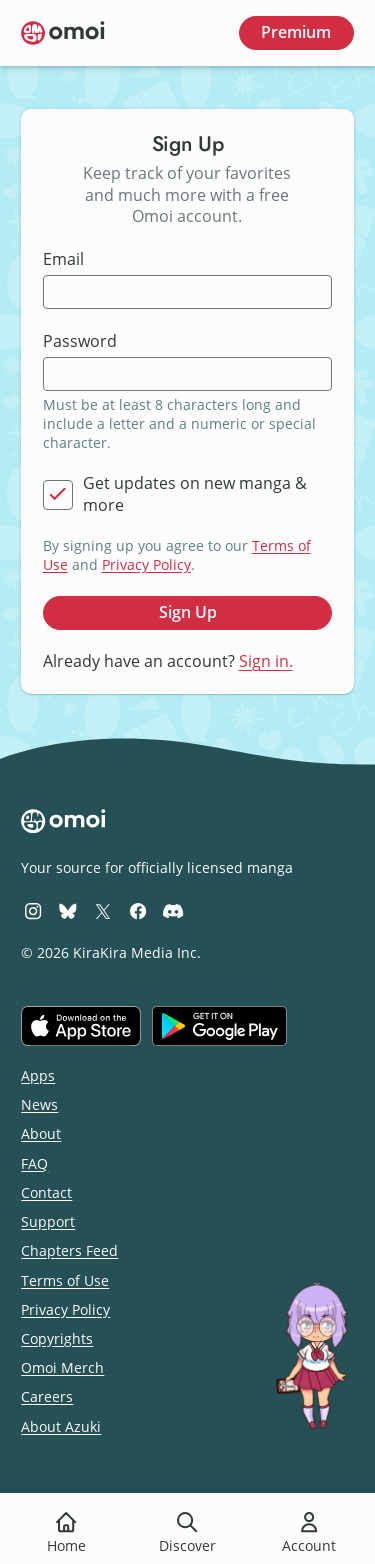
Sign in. (266, 661)
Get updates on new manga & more (195, 494)
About (41, 1133)
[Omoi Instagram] (33, 910)
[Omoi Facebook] (138, 910)
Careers (47, 1396)
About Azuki (61, 1426)
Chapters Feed (69, 1250)
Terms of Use (65, 1280)
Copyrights (57, 1338)
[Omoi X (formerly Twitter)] (103, 910)
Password (80, 341)
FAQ (34, 1163)
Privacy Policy (146, 564)
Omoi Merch (62, 1367)
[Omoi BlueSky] (68, 910)
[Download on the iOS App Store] (81, 1026)
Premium (296, 32)
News (39, 1104)
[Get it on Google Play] (219, 1026)
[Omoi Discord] (173, 910)
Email (63, 259)
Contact (46, 1192)
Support (48, 1221)
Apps (38, 1075)
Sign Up (188, 612)
